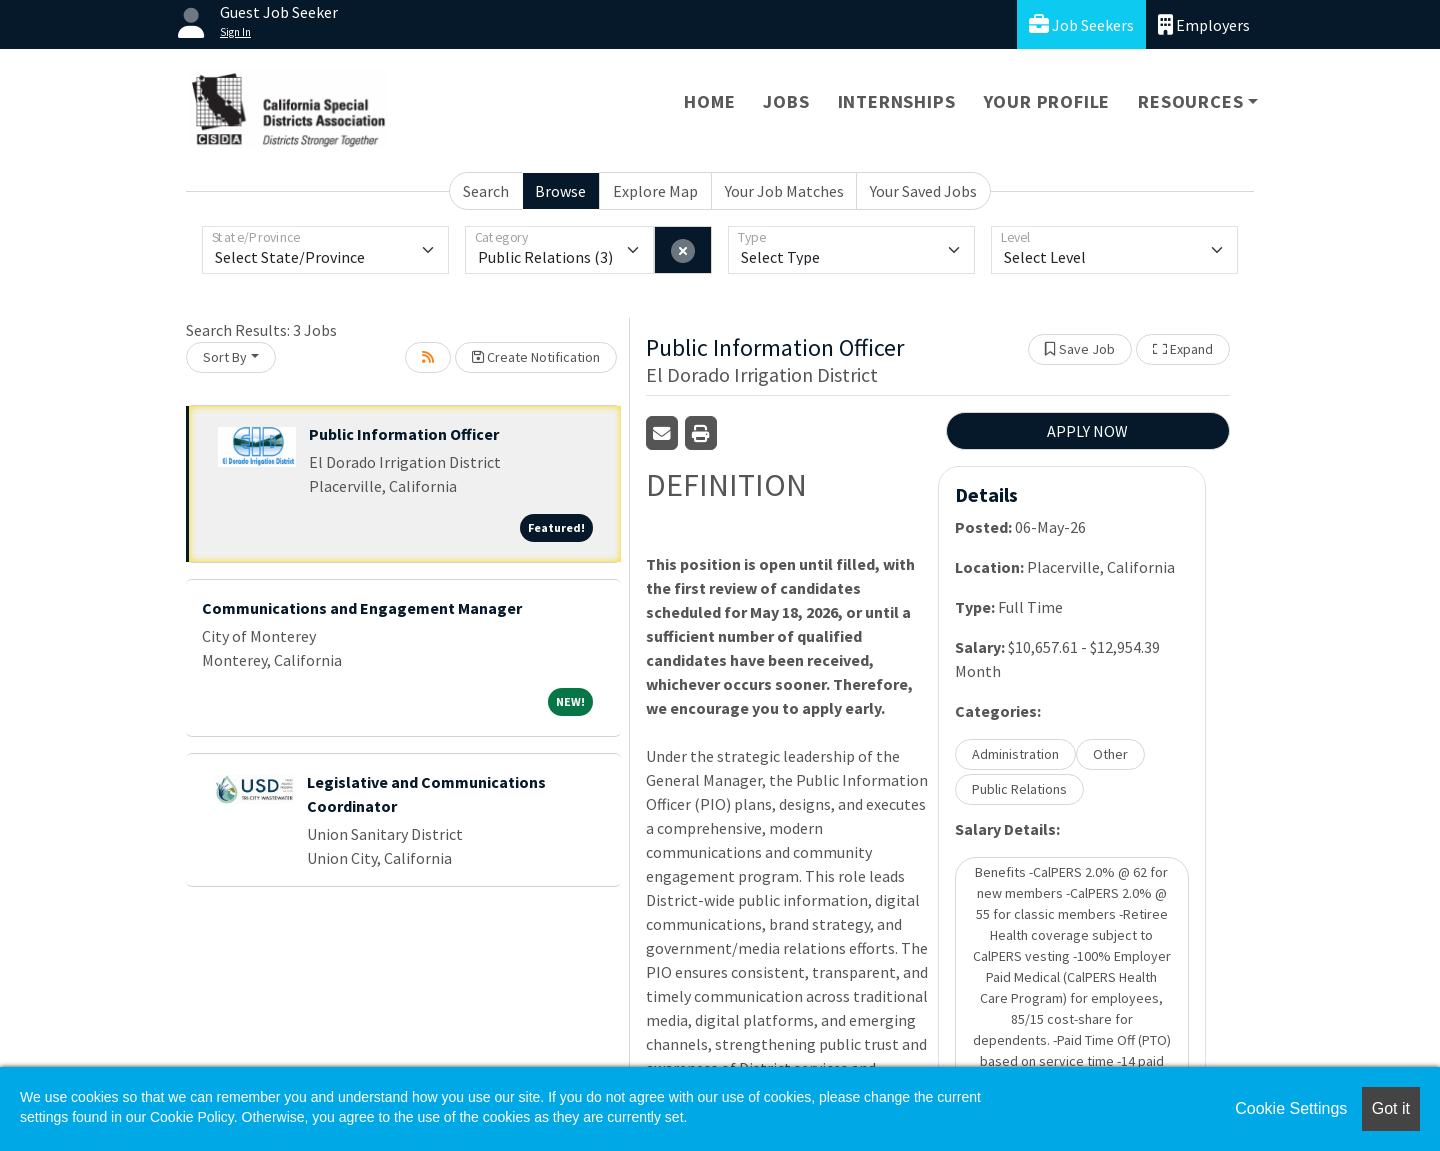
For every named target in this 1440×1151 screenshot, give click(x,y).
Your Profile (1047, 101)
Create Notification (536, 357)
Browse (560, 191)
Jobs (786, 101)
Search (486, 191)
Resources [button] (1190, 101)
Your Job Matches (784, 191)
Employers (1204, 24)
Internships (897, 101)
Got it (1391, 1108)
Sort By (225, 357)
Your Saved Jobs (923, 191)
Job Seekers (1081, 24)
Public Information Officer (404, 434)
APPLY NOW (1087, 431)
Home (709, 101)
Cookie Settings (1291, 1108)
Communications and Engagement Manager (362, 608)
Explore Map (655, 191)
